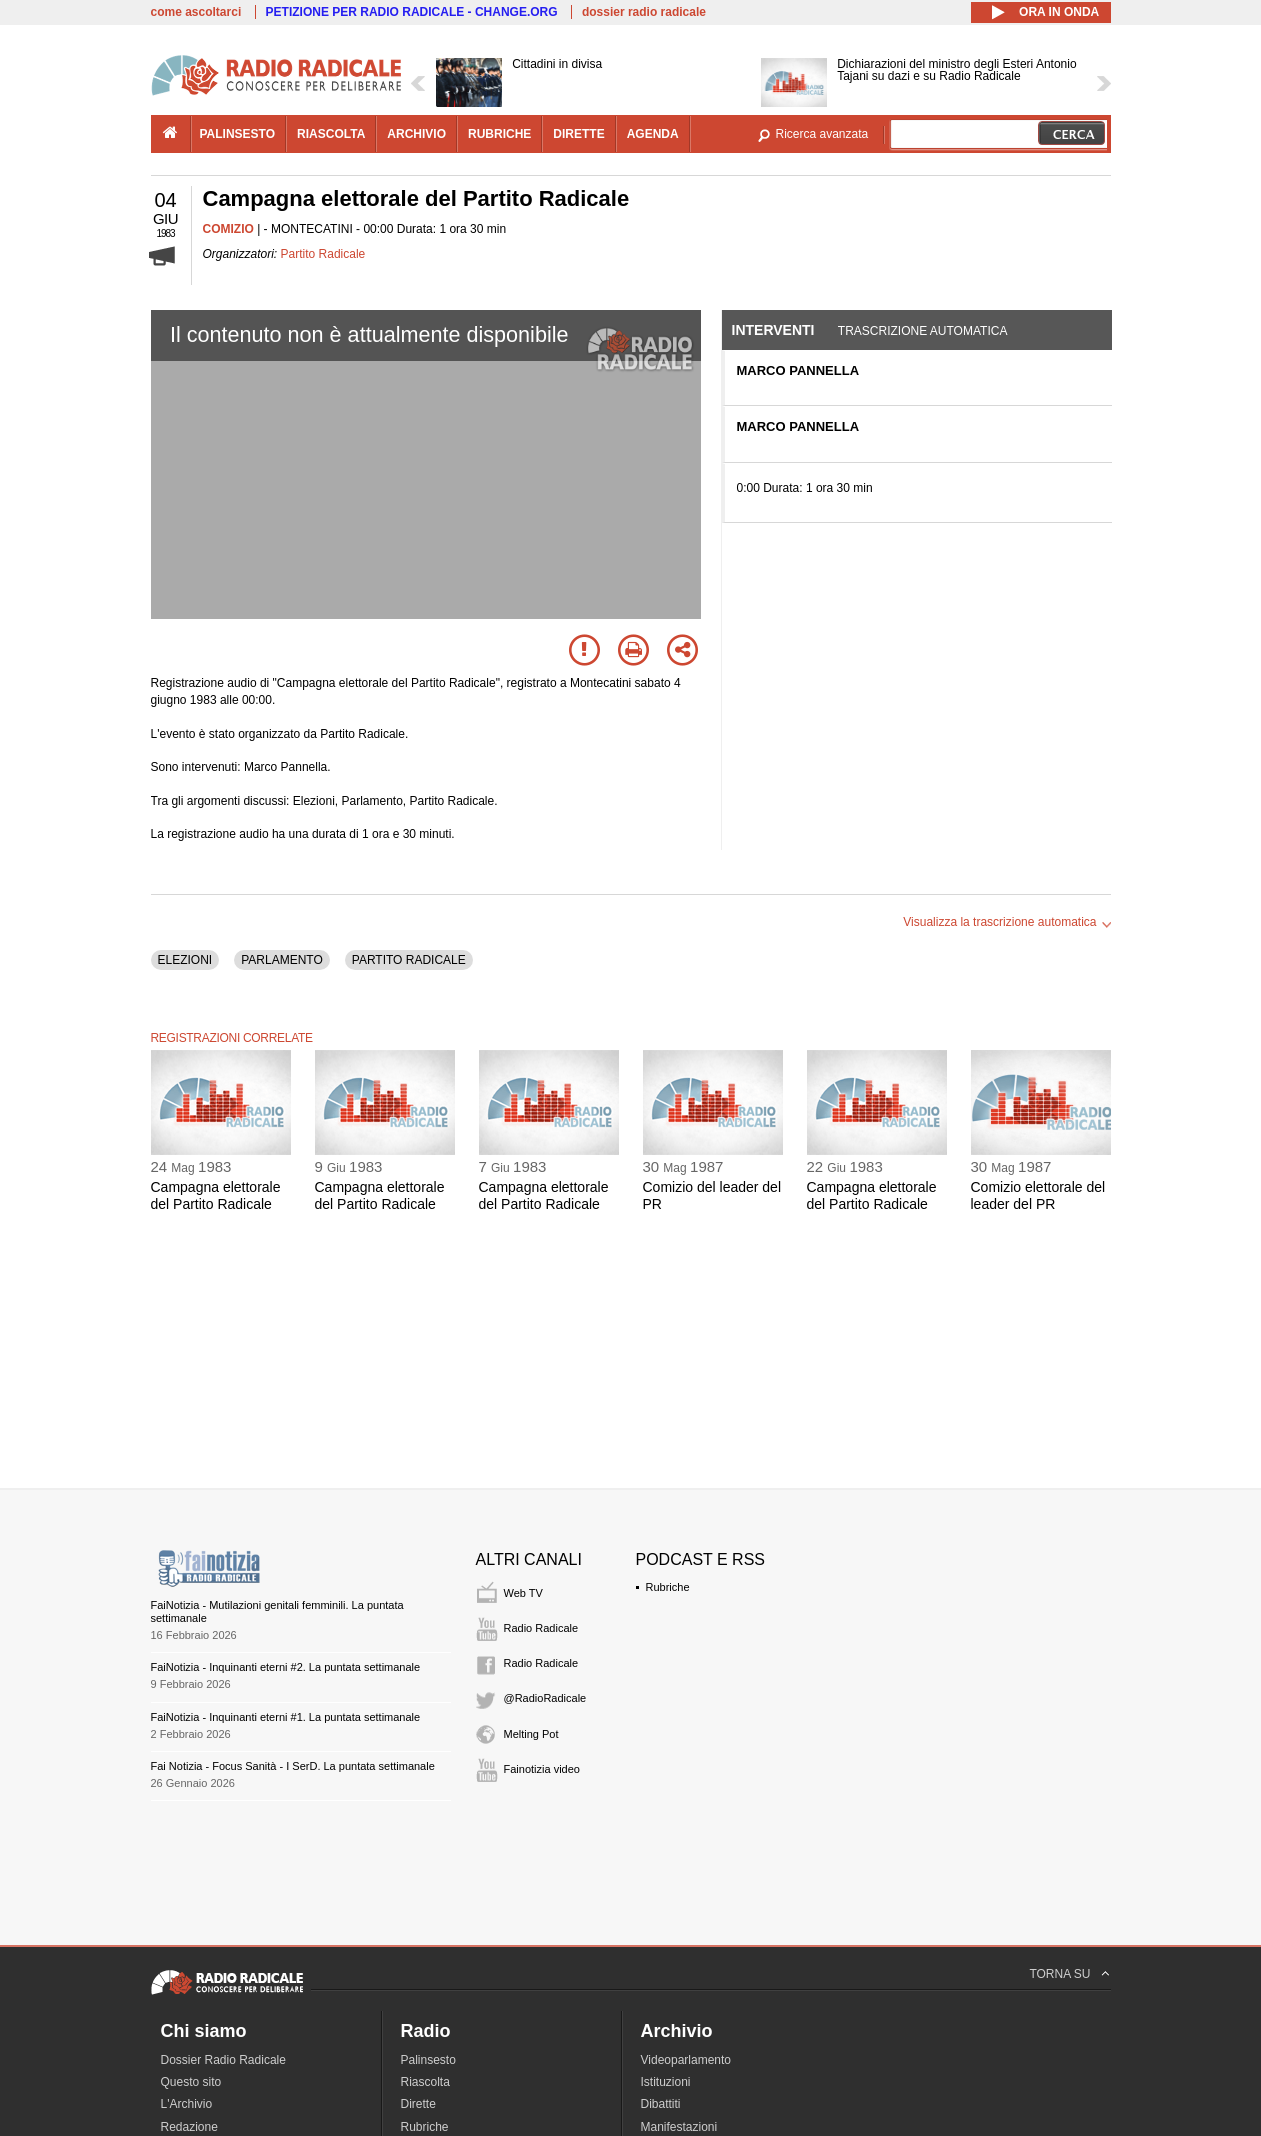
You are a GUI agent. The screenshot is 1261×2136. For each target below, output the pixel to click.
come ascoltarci (196, 12)
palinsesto (238, 134)
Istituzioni (666, 2082)
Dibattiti (661, 2104)
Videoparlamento (686, 2060)
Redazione (189, 2127)
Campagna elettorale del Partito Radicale (216, 1195)
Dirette (418, 2104)
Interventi (773, 330)
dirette (578, 134)
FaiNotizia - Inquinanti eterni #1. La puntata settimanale (286, 1717)
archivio (416, 134)
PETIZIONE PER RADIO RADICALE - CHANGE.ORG (412, 12)
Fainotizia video (542, 1769)
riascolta (331, 134)
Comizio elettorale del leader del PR (1038, 1195)
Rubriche (668, 1587)
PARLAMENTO (282, 960)
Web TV (523, 1593)
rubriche (499, 134)
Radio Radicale (541, 1628)
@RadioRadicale (545, 1698)
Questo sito (191, 2082)
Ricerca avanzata (822, 134)
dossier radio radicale (644, 12)
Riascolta (425, 2082)
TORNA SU (1059, 1974)
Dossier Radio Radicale (223, 2060)
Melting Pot (531, 1734)
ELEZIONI (185, 960)
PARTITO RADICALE (409, 960)
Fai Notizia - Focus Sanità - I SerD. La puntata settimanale (293, 1766)
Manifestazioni (679, 2127)
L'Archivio (187, 2104)
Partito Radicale (323, 254)
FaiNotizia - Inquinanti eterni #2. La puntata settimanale (286, 1667)
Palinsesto (428, 2060)
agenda (653, 134)
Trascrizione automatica (923, 331)
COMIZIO (228, 229)
